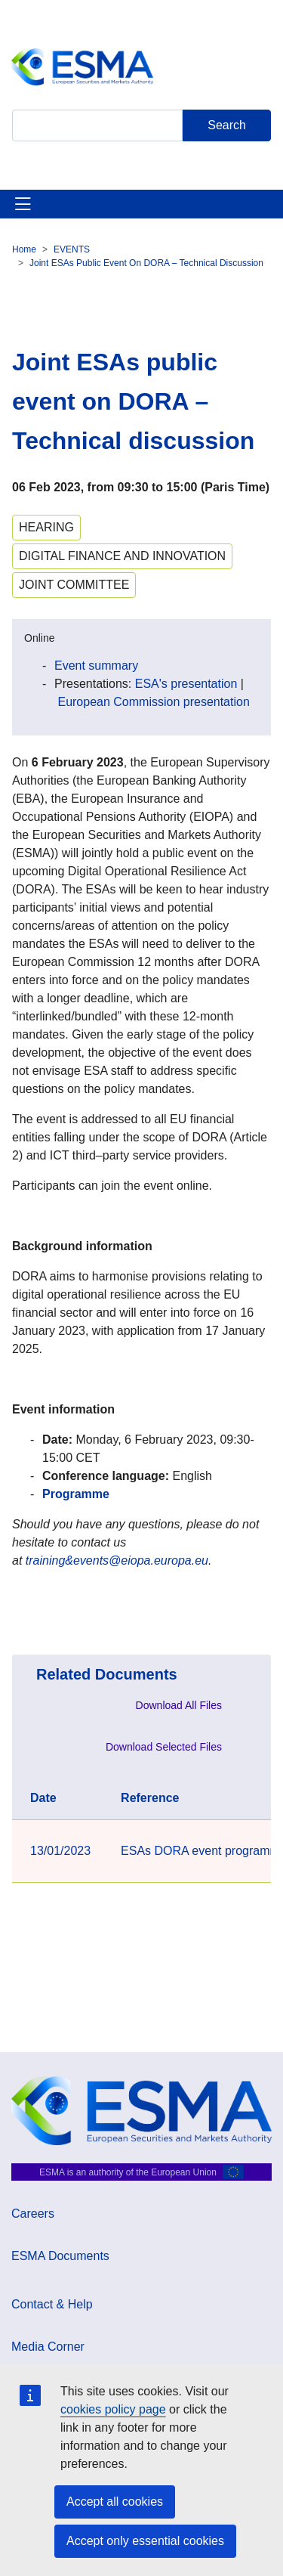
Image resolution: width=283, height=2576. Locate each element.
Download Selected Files (164, 1747)
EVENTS (72, 249)
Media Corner (48, 2346)
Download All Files (179, 1705)
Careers (32, 2213)
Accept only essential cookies (145, 2540)
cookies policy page (113, 2409)
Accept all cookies (114, 2501)
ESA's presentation (186, 683)
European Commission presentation (153, 701)
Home (24, 249)
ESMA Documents (60, 2255)
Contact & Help (52, 2304)
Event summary (96, 665)
